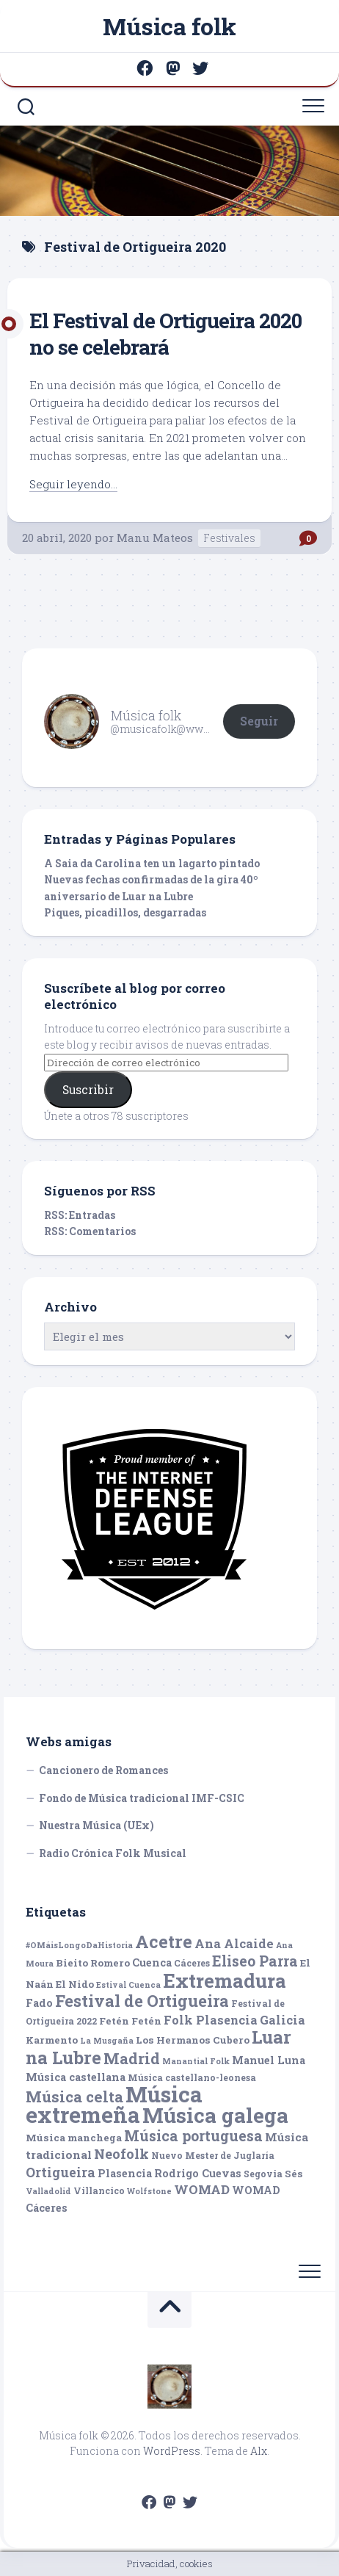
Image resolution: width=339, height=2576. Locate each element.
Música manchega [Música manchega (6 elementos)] (74, 2137)
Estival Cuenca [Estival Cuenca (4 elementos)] (128, 1985)
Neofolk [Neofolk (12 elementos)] (121, 2154)
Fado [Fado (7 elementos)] (39, 2003)
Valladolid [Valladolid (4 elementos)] (48, 2191)
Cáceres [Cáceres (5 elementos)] (192, 1963)
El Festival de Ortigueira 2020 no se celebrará (165, 334)
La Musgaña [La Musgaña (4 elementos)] (107, 2041)
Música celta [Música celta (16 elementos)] (74, 2097)
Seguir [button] (259, 720)
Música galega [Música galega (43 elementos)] (215, 2115)
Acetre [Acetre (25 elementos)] (163, 1941)
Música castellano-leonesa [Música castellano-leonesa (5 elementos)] (192, 2077)
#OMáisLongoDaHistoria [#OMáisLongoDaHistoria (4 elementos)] (79, 1945)
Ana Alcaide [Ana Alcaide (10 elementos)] (234, 1943)
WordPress (171, 2451)
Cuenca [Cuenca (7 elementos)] (152, 1962)
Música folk (169, 26)
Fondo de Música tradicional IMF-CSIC (141, 1798)
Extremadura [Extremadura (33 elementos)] (224, 1980)
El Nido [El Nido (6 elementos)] (75, 1984)
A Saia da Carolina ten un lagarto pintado (152, 863)
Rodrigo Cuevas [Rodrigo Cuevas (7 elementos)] (197, 2173)
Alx (258, 2451)
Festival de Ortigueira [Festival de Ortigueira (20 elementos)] (142, 2000)
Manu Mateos (155, 537)
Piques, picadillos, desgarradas (125, 912)
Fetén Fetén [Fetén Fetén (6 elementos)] (130, 2020)
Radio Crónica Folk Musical (112, 1853)
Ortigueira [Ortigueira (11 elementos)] (60, 2172)
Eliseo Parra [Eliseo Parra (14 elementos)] (255, 1961)
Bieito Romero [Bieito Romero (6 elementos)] (93, 1962)
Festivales (229, 538)
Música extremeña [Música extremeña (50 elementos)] (114, 2105)
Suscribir (88, 1089)
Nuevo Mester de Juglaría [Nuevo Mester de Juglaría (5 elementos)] (212, 2155)
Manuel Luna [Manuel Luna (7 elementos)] (268, 2060)
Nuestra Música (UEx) (96, 1825)
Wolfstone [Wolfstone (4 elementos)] (149, 2191)
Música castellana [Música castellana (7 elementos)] (75, 2077)
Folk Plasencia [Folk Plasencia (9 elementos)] (211, 2019)
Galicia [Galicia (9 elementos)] (282, 2019)
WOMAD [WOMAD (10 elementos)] (202, 2189)
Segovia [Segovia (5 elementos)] (263, 2173)
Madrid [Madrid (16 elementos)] (131, 2059)
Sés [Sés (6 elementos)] (294, 2173)
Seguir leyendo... (73, 484)
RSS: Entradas (79, 1215)
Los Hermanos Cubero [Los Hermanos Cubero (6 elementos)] (192, 2040)
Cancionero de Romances (103, 1770)
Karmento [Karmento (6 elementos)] (52, 2040)
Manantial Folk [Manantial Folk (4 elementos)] (196, 2061)
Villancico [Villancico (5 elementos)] (99, 2190)
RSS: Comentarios (90, 1231)
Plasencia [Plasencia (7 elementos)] (125, 2173)
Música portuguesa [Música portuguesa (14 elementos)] (193, 2136)
